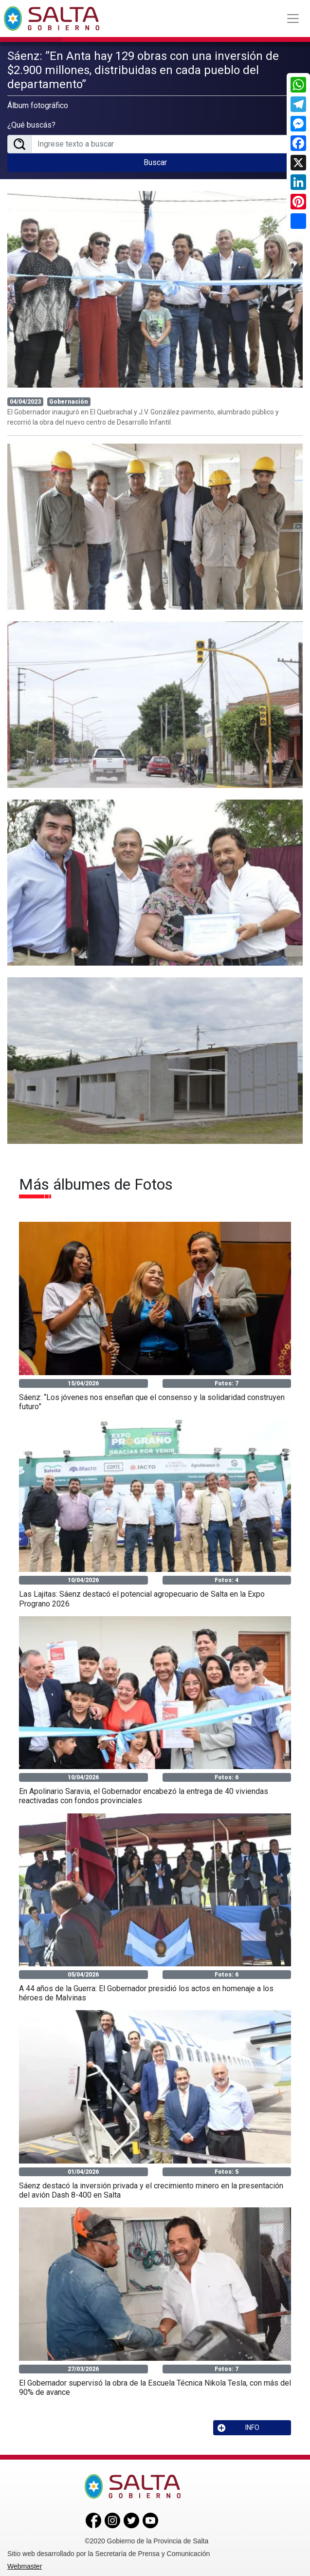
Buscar (155, 161)
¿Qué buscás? (31, 124)
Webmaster (24, 2565)
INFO (238, 2426)
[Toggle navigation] (293, 18)
